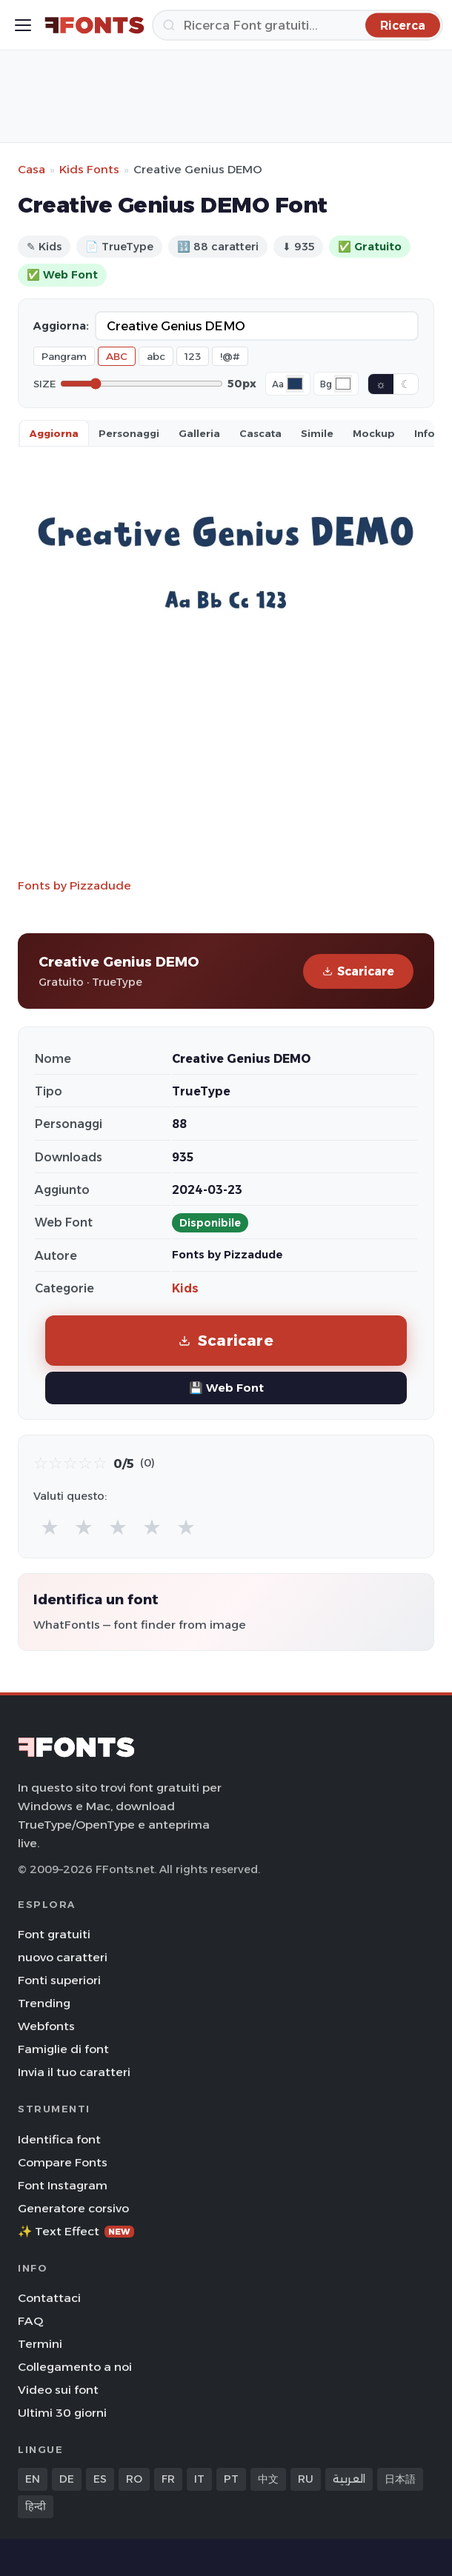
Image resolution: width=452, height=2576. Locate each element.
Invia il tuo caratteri (74, 2072)
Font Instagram (62, 2185)
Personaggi (129, 433)
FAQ (30, 2321)
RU (305, 2479)
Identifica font (59, 2139)
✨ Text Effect (76, 2231)
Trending (44, 2003)
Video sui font (58, 2390)
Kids (185, 1288)
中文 (268, 2479)
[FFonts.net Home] (94, 25)
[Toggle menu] (23, 25)
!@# (230, 356)
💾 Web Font (226, 1388)
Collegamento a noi (75, 2367)
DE (66, 2479)
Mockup (374, 433)
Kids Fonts (89, 169)
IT (199, 2479)
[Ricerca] (297, 25)
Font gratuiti (54, 1934)
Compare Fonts (62, 2162)
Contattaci (49, 2298)
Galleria (199, 433)
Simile (317, 433)
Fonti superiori (59, 1980)
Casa (31, 169)
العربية (349, 2479)
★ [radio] (49, 1527)
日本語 (400, 2479)
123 (193, 356)
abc (156, 356)
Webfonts (46, 2026)
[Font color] (295, 384)
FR (168, 2479)
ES (100, 2479)
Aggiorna (54, 433)
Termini (40, 2344)
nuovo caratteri (62, 1957)
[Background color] (343, 384)
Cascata (260, 433)
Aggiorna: (61, 326)
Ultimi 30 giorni (62, 2413)
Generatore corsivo (73, 2208)
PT (231, 2479)
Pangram (64, 356)
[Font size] (141, 384)
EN (32, 2479)
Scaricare (358, 971)
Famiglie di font (63, 2049)
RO (134, 2479)
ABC (116, 356)
